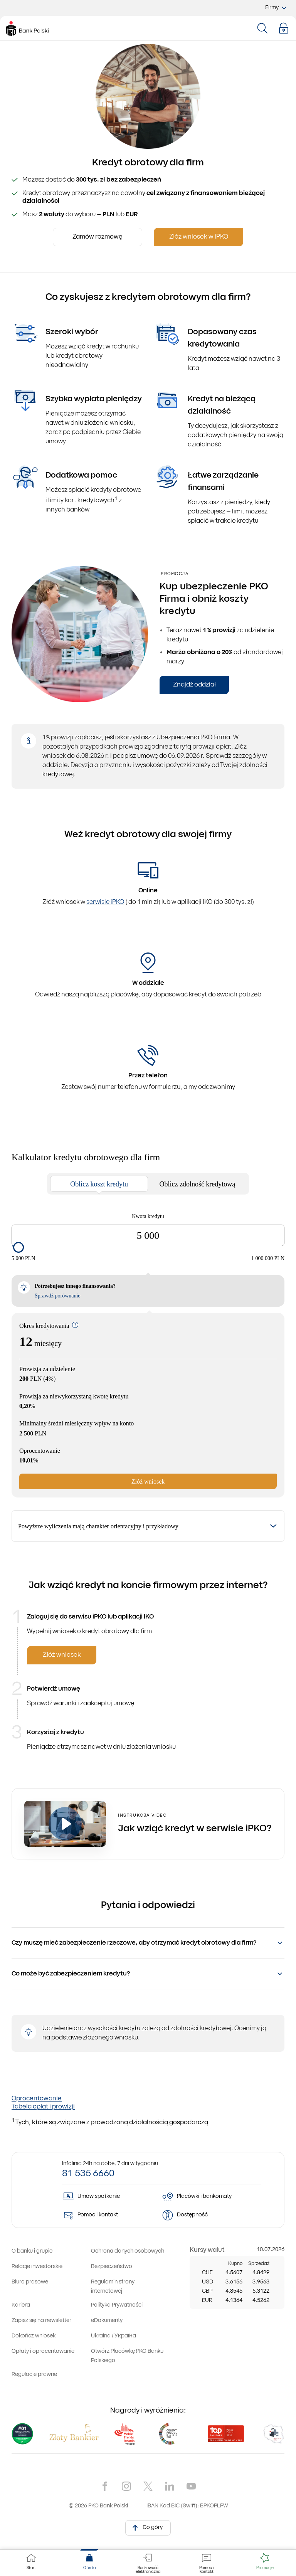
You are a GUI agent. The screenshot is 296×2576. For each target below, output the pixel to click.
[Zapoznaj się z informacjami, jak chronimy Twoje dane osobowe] (127, 2251)
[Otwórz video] (65, 1823)
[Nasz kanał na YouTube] (191, 2486)
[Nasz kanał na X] (148, 2486)
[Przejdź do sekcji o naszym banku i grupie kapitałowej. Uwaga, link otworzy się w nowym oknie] (32, 2251)
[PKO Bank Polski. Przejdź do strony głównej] (27, 28)
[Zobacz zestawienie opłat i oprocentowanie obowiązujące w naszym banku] (43, 2351)
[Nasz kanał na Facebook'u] (105, 2486)
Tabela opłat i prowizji (43, 2107)
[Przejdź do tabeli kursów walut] (207, 2250)
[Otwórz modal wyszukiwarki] (262, 28)
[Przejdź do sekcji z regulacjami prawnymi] (34, 2374)
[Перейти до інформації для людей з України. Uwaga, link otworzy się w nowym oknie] (113, 2336)
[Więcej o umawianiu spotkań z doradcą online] (106, 2197)
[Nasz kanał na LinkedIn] (169, 2486)
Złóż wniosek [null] (62, 1655)
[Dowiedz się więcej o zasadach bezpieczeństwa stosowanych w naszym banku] (111, 2266)
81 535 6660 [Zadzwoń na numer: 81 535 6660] (88, 2174)
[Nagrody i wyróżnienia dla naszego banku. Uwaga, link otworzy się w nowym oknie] (148, 2433)
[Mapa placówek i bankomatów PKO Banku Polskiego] (205, 2197)
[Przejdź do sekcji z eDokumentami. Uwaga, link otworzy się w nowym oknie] (107, 2320)
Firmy (277, 8)
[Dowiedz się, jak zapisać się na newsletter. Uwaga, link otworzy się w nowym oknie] (41, 2320)
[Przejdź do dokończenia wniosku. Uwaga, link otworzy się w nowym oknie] (34, 2336)
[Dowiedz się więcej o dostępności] (205, 2215)
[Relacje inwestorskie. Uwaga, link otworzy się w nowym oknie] (37, 2266)
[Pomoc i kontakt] (106, 2215)
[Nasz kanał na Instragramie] (126, 2486)
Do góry (146, 2527)
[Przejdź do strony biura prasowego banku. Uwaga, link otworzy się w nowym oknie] (30, 2282)
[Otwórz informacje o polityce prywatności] (117, 2305)
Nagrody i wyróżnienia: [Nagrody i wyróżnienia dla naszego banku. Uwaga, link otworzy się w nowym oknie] (148, 2411)
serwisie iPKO (105, 902)
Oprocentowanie (37, 2099)
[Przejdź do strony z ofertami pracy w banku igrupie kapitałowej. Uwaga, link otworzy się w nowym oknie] (21, 2305)
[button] (283, 28)
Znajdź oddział (194, 685)
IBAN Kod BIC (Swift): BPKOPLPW (187, 2506)
